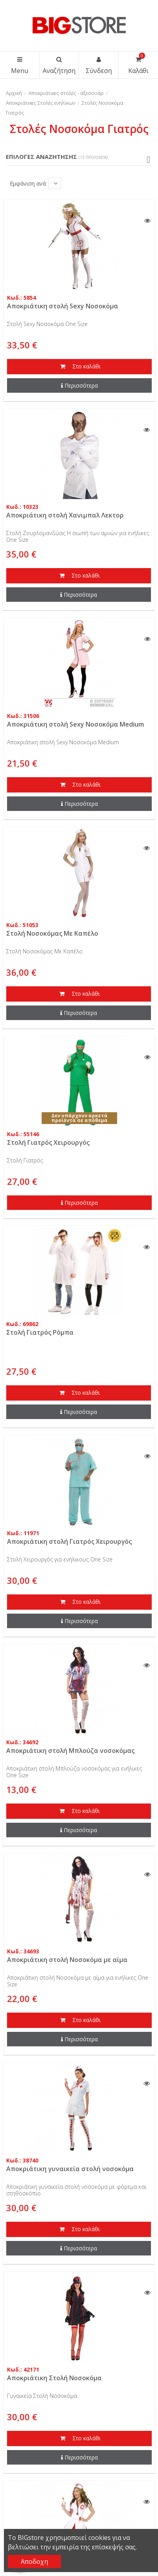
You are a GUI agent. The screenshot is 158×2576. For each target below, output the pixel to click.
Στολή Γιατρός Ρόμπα (40, 1332)
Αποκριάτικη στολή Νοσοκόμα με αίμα (67, 1959)
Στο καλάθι (79, 367)
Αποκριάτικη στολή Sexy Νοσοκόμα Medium (75, 724)
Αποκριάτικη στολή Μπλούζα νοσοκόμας (70, 1750)
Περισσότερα (79, 385)
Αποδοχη (34, 2561)
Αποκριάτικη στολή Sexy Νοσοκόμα (62, 306)
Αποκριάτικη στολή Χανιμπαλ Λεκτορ (65, 515)
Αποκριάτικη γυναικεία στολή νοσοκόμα (70, 2168)
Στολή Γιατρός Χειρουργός (48, 1142)
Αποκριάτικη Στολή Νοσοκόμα (54, 2378)
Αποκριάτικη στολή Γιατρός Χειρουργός (69, 1541)
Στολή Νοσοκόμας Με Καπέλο (52, 933)
